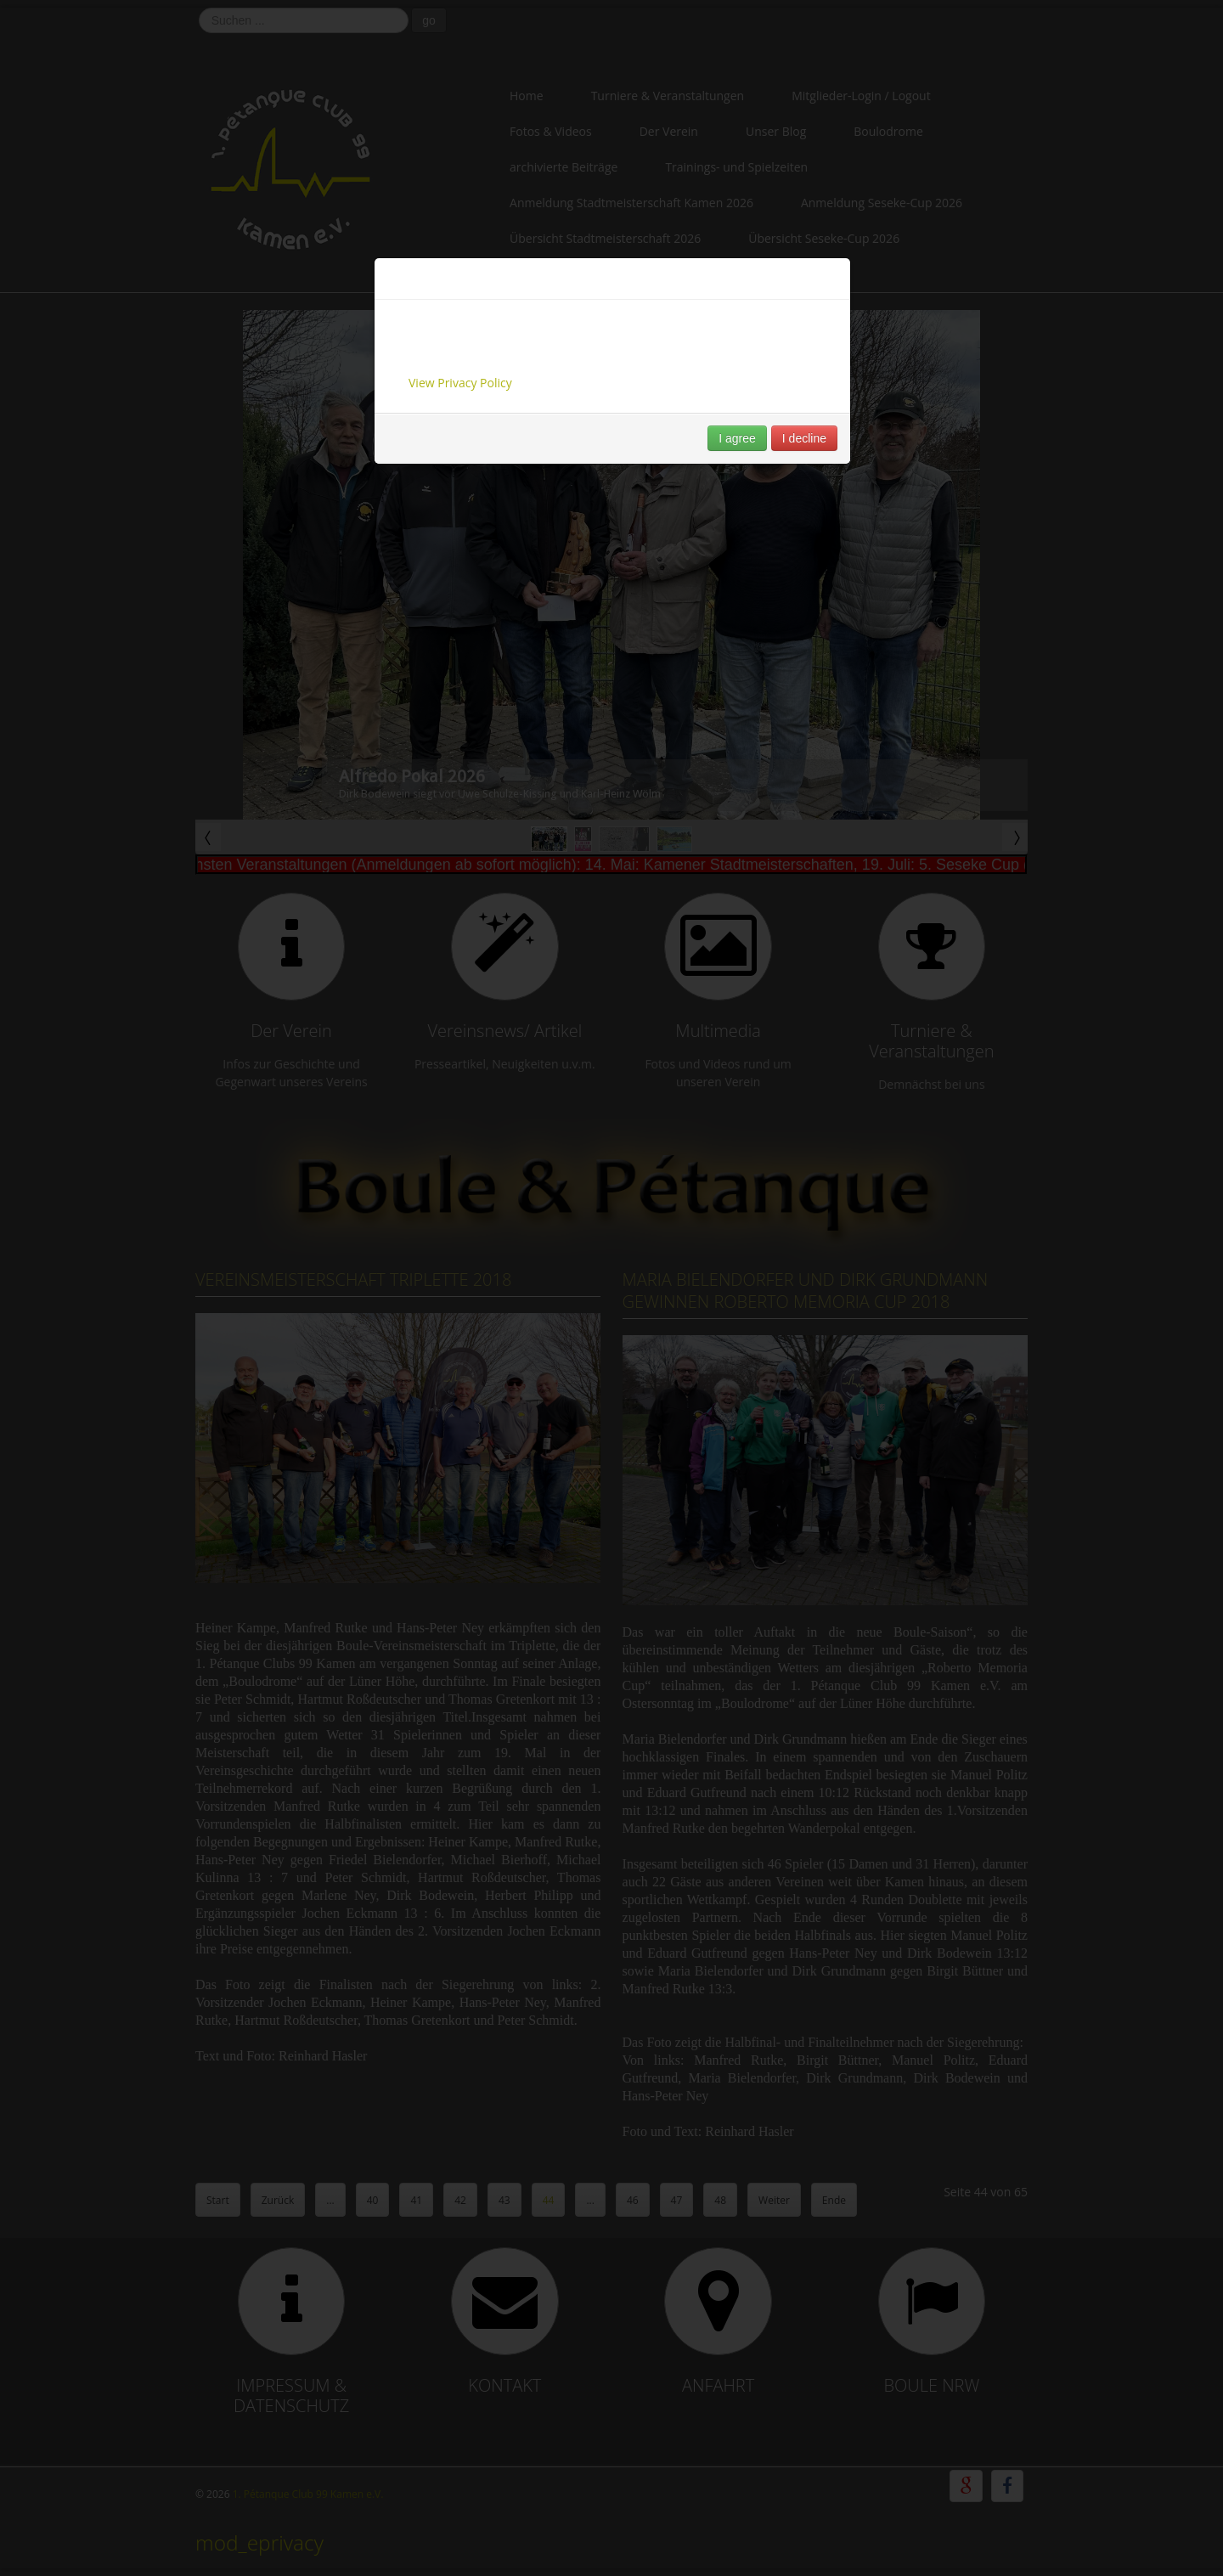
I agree (737, 438)
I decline (804, 438)
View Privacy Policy (460, 383)
